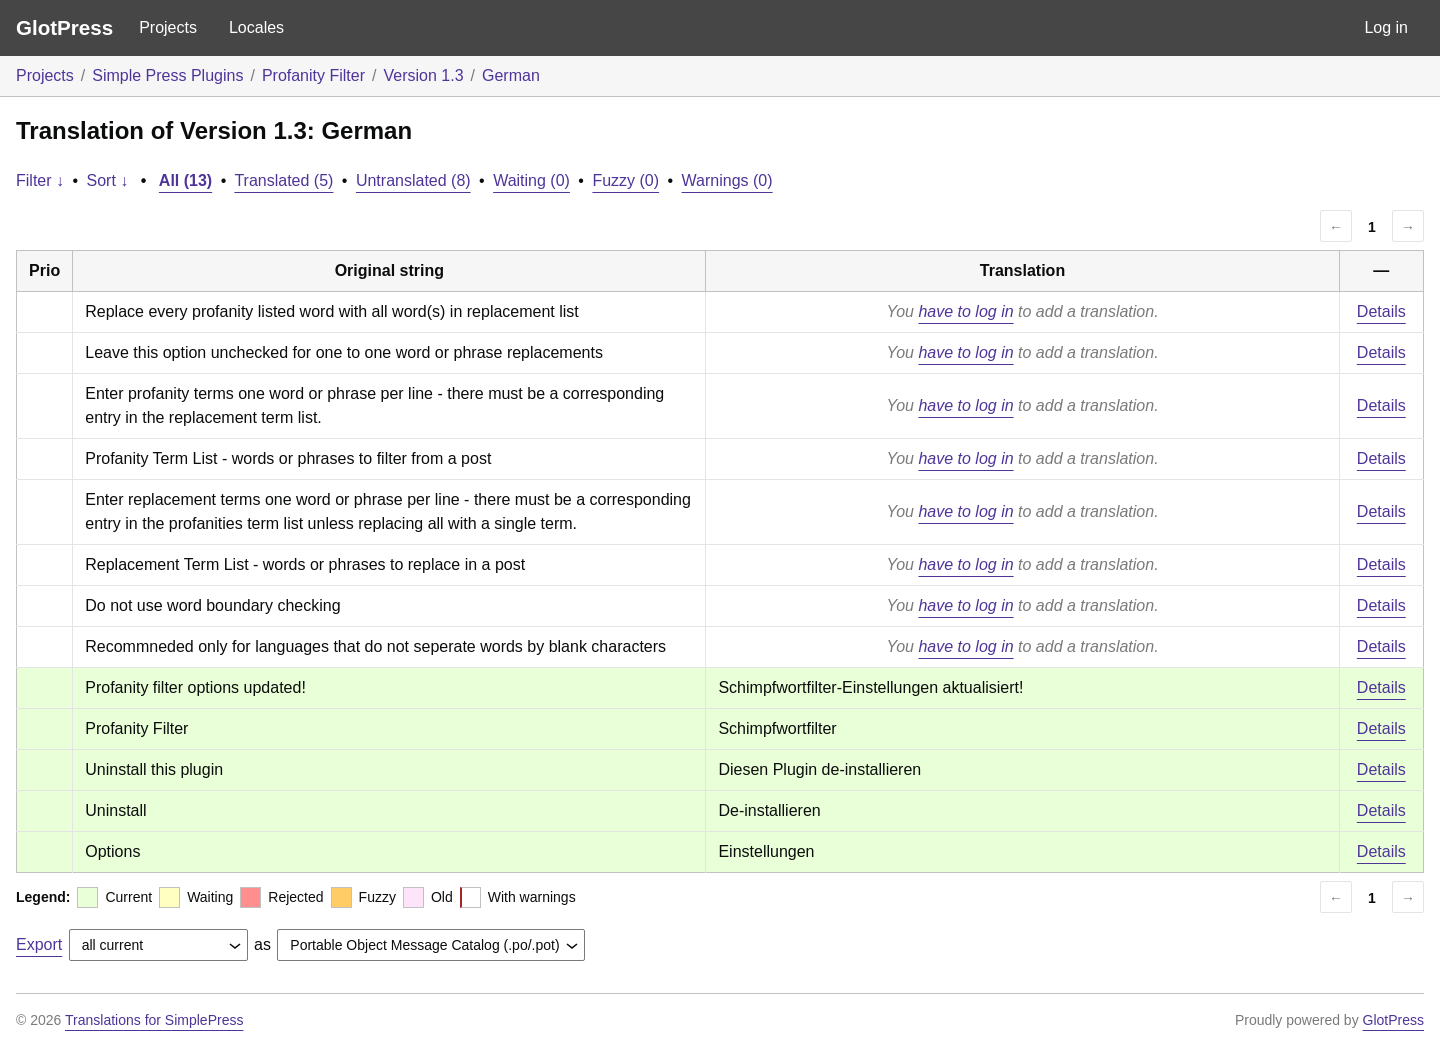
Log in (1386, 27)
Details (1381, 311)
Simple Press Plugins (167, 75)
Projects (168, 27)
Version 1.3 (423, 75)
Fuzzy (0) (625, 180)
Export (39, 944)
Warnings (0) (727, 180)
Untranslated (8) (413, 180)
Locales (256, 27)
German (511, 75)
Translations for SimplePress (154, 1020)
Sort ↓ (108, 180)
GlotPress (64, 27)
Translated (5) (283, 180)
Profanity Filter (313, 75)
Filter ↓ (40, 180)
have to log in (965, 311)
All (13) (185, 180)
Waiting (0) (531, 180)
